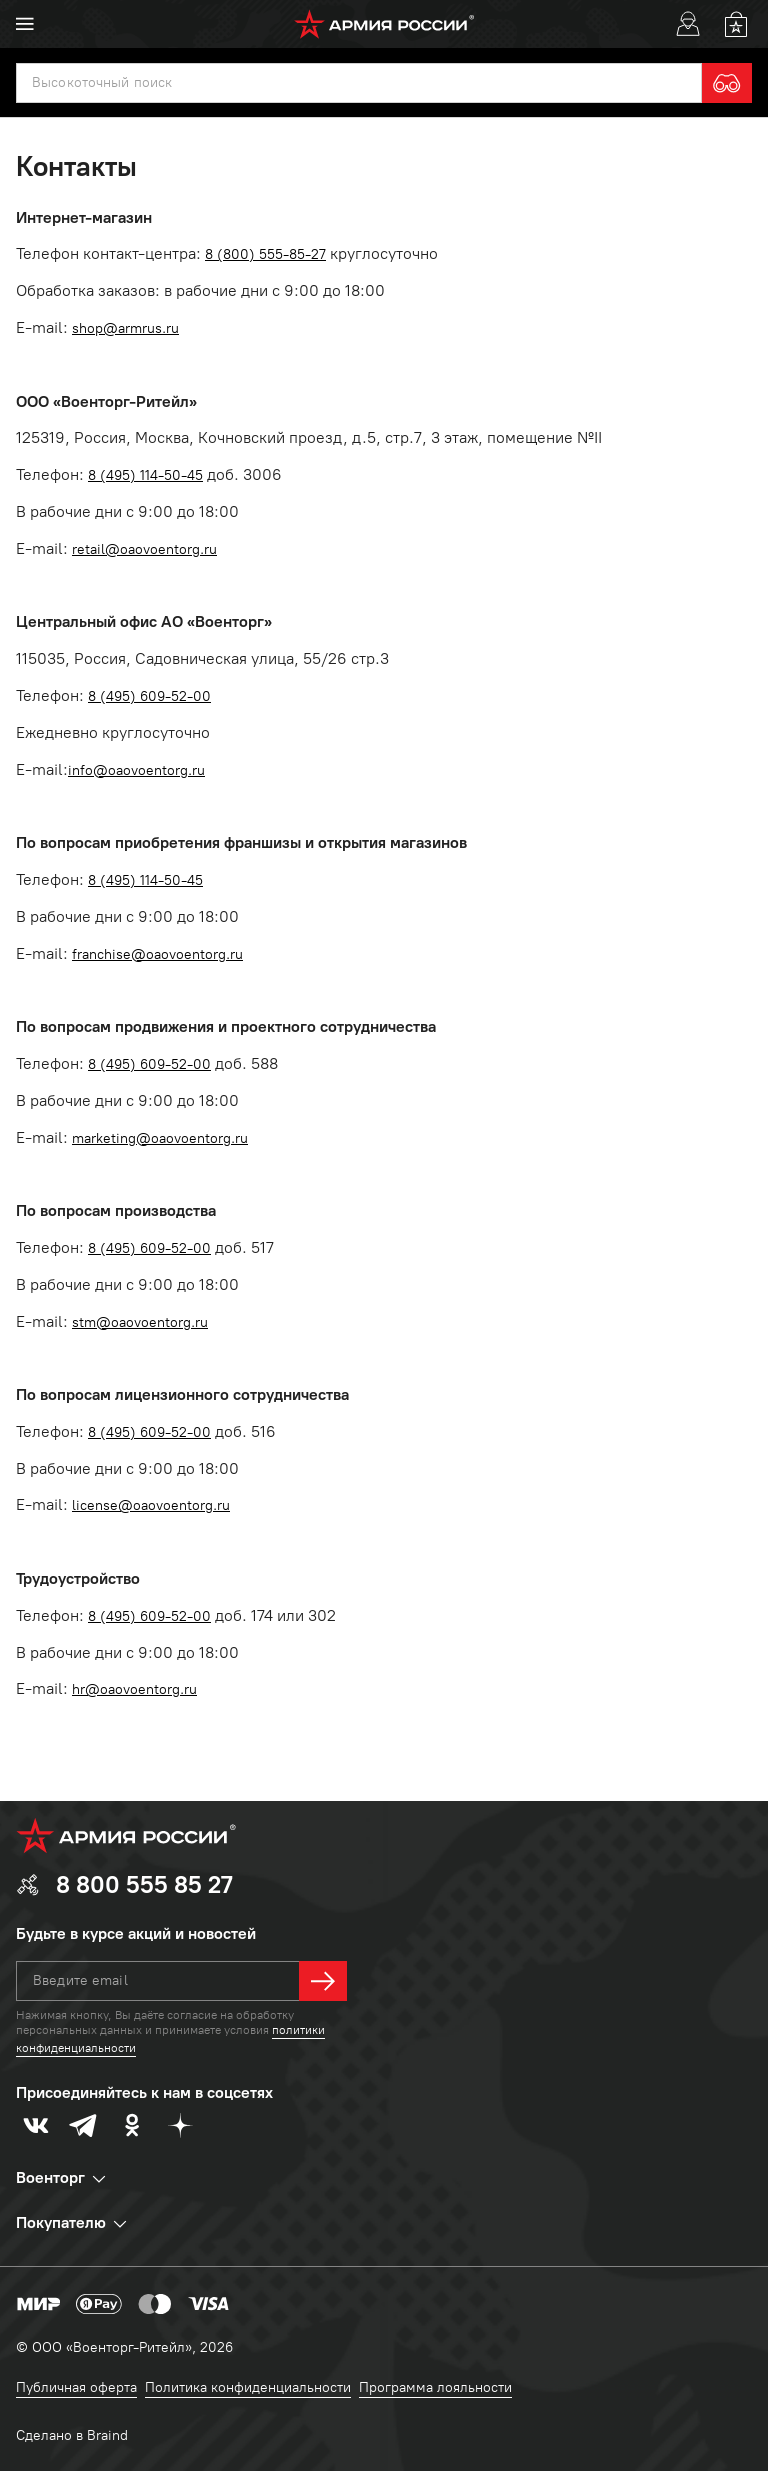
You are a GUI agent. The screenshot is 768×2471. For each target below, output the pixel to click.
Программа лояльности (435, 2387)
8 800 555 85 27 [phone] (144, 1884)
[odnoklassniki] (132, 2125)
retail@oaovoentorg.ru (144, 549)
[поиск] (359, 83)
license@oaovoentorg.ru (151, 1505)
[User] (688, 24)
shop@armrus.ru (125, 328)
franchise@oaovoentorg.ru (157, 954)
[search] (727, 83)
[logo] (384, 24)
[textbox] (359, 83)
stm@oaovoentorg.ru (140, 1322)
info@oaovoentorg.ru (136, 770)
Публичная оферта (76, 2387)
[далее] (323, 1981)
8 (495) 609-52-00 (149, 696)
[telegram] (84, 2125)
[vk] (36, 2125)
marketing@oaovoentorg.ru (160, 1138)
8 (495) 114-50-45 (145, 475)
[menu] (25, 24)
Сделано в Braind (72, 2435)
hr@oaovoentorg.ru (134, 1689)
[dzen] (180, 2125)
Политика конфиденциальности (248, 2387)
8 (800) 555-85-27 (265, 254)
